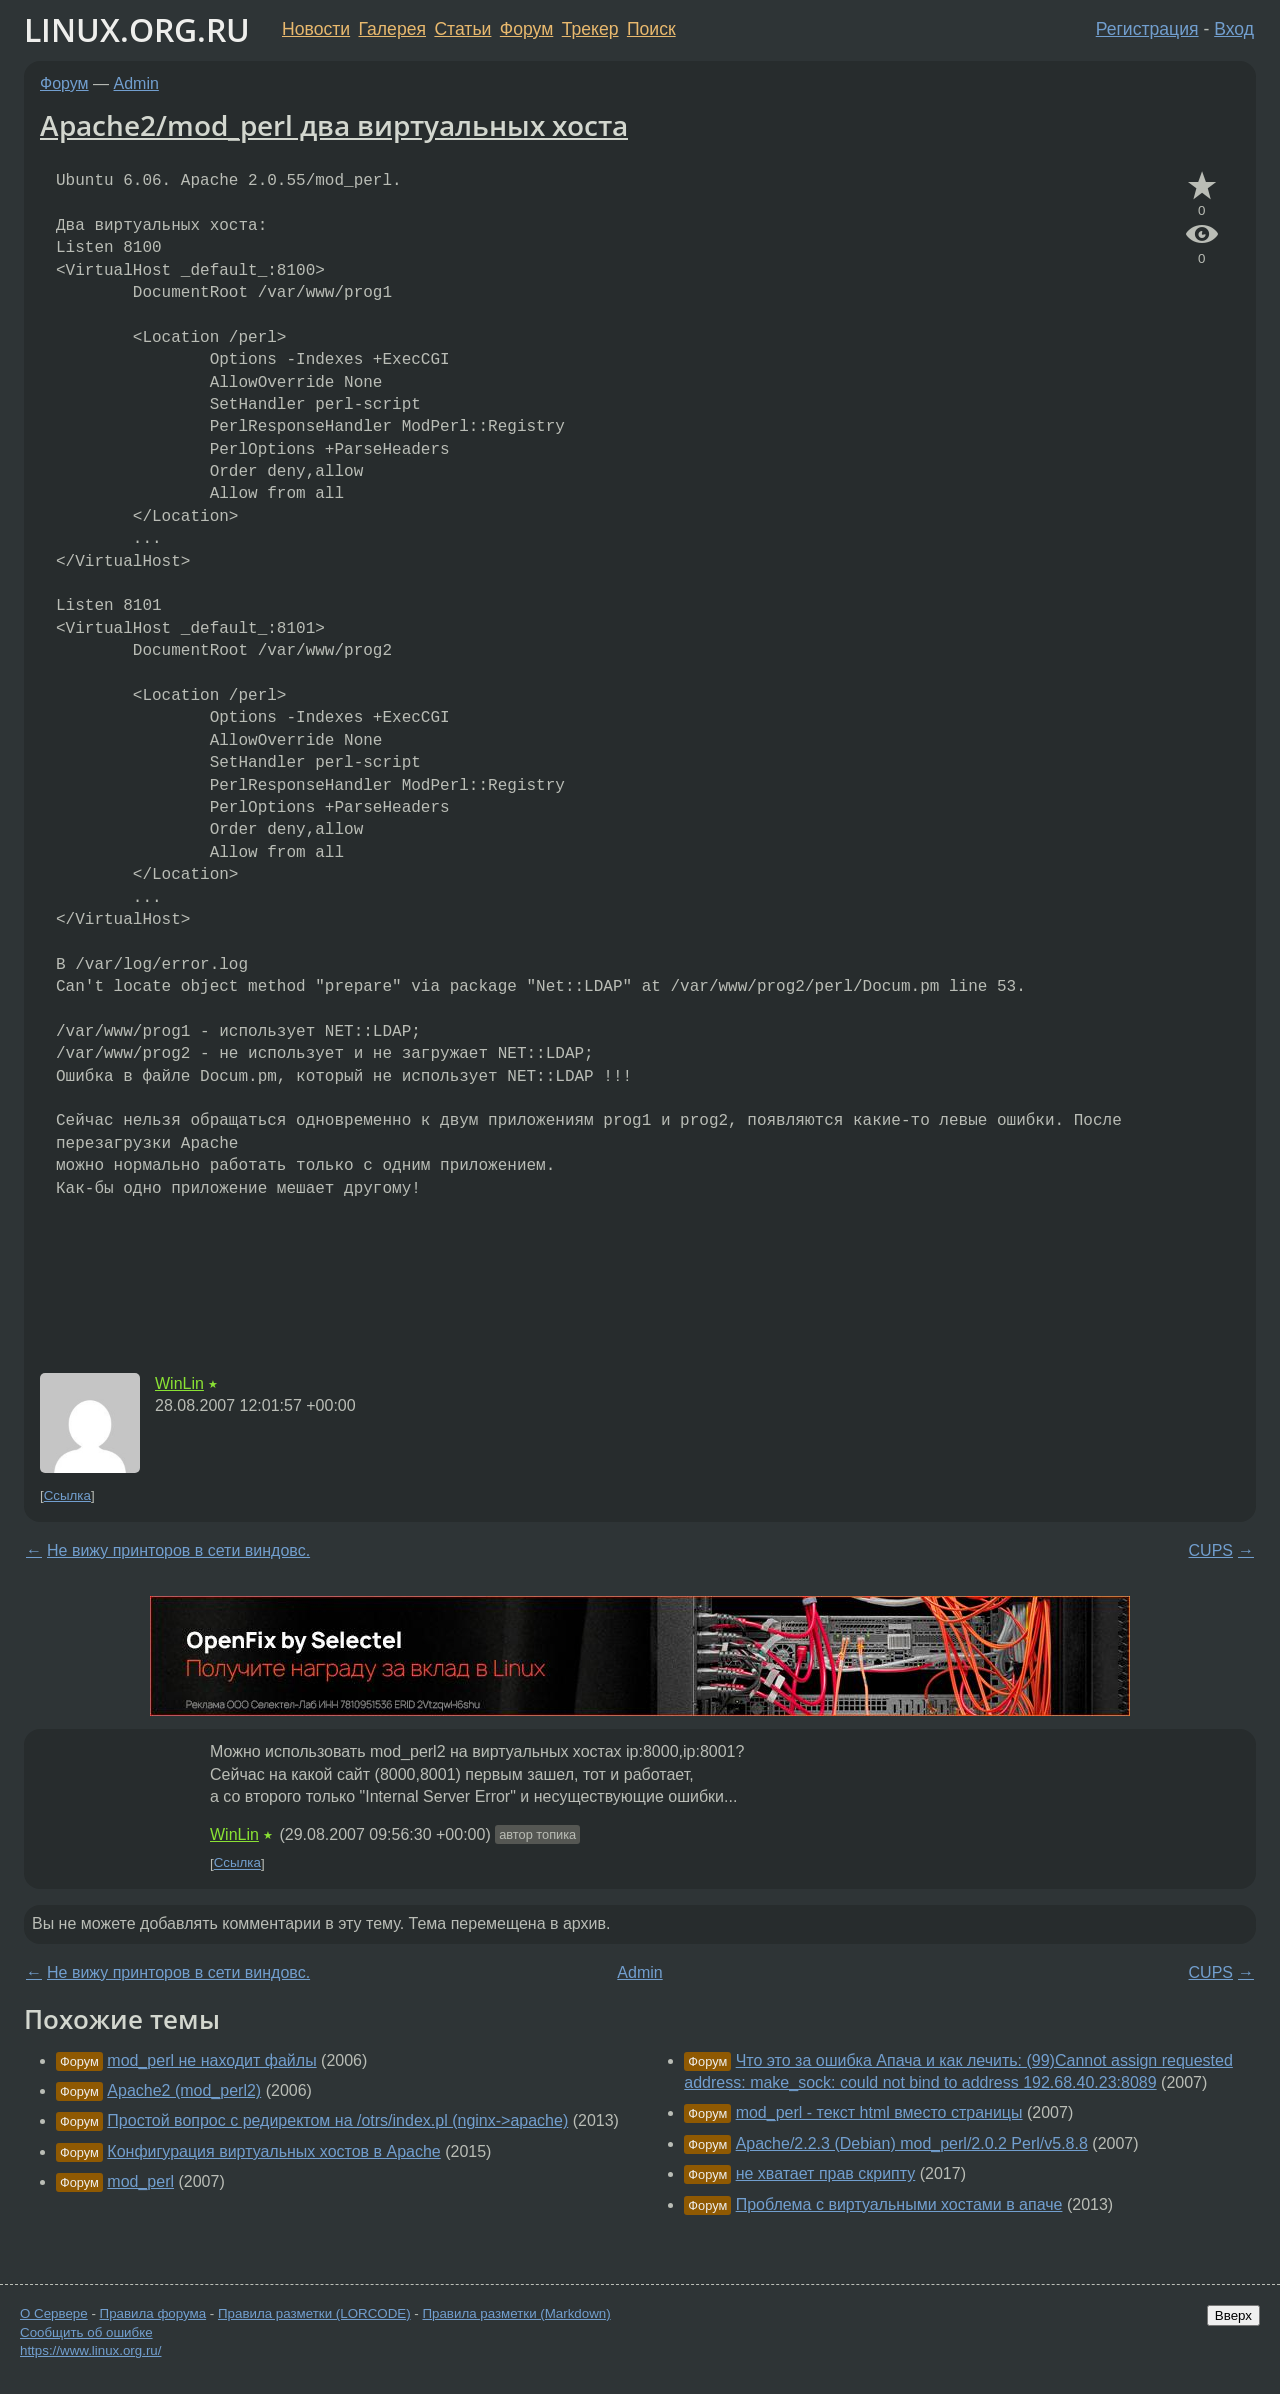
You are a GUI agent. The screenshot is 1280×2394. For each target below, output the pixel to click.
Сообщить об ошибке (86, 2332)
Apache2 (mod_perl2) (184, 2090)
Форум (526, 29)
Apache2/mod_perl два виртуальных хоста (334, 125)
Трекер (590, 29)
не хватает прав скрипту (826, 2173)
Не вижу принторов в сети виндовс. (178, 1550)
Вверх (1233, 2315)
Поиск (651, 29)
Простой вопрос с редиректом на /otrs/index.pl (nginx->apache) (337, 2120)
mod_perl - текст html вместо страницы (879, 2112)
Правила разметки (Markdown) (516, 2313)
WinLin (179, 1383)
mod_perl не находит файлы (211, 2060)
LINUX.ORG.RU (137, 29)
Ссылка (67, 1495)
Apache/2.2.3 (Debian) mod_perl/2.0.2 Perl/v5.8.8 (912, 2143)
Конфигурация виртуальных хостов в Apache (273, 2151)
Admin (136, 83)
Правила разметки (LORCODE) (314, 2313)
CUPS (1211, 1550)
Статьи (462, 29)
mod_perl (140, 2181)
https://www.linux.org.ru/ (90, 2350)
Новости (316, 29)
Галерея (392, 29)
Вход (1234, 29)
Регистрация (1147, 29)
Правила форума (153, 2313)
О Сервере (54, 2313)
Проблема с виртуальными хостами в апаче (899, 2204)
